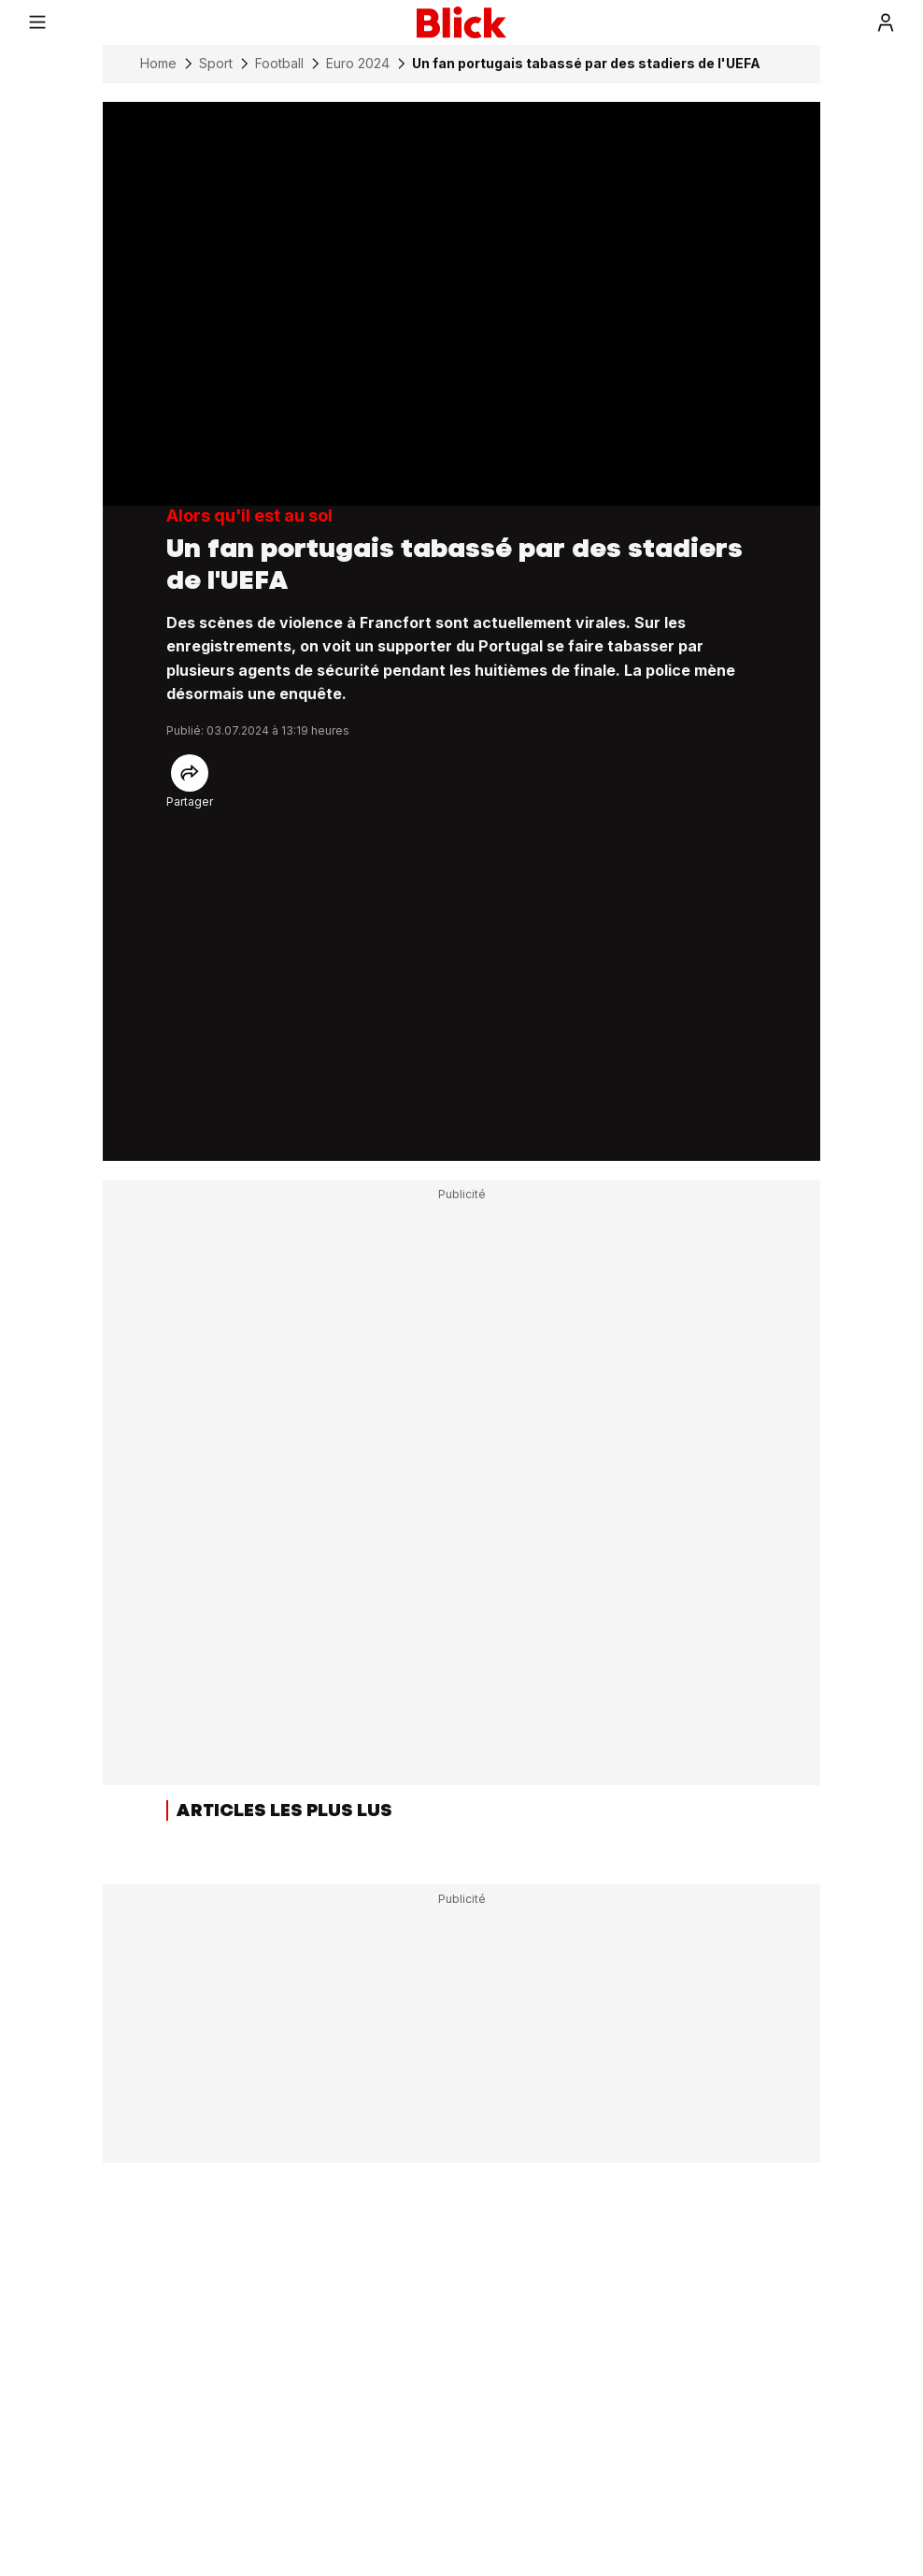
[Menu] (37, 22)
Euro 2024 (358, 63)
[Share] (189, 773)
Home (158, 63)
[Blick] (461, 22)
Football (279, 63)
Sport (216, 63)
